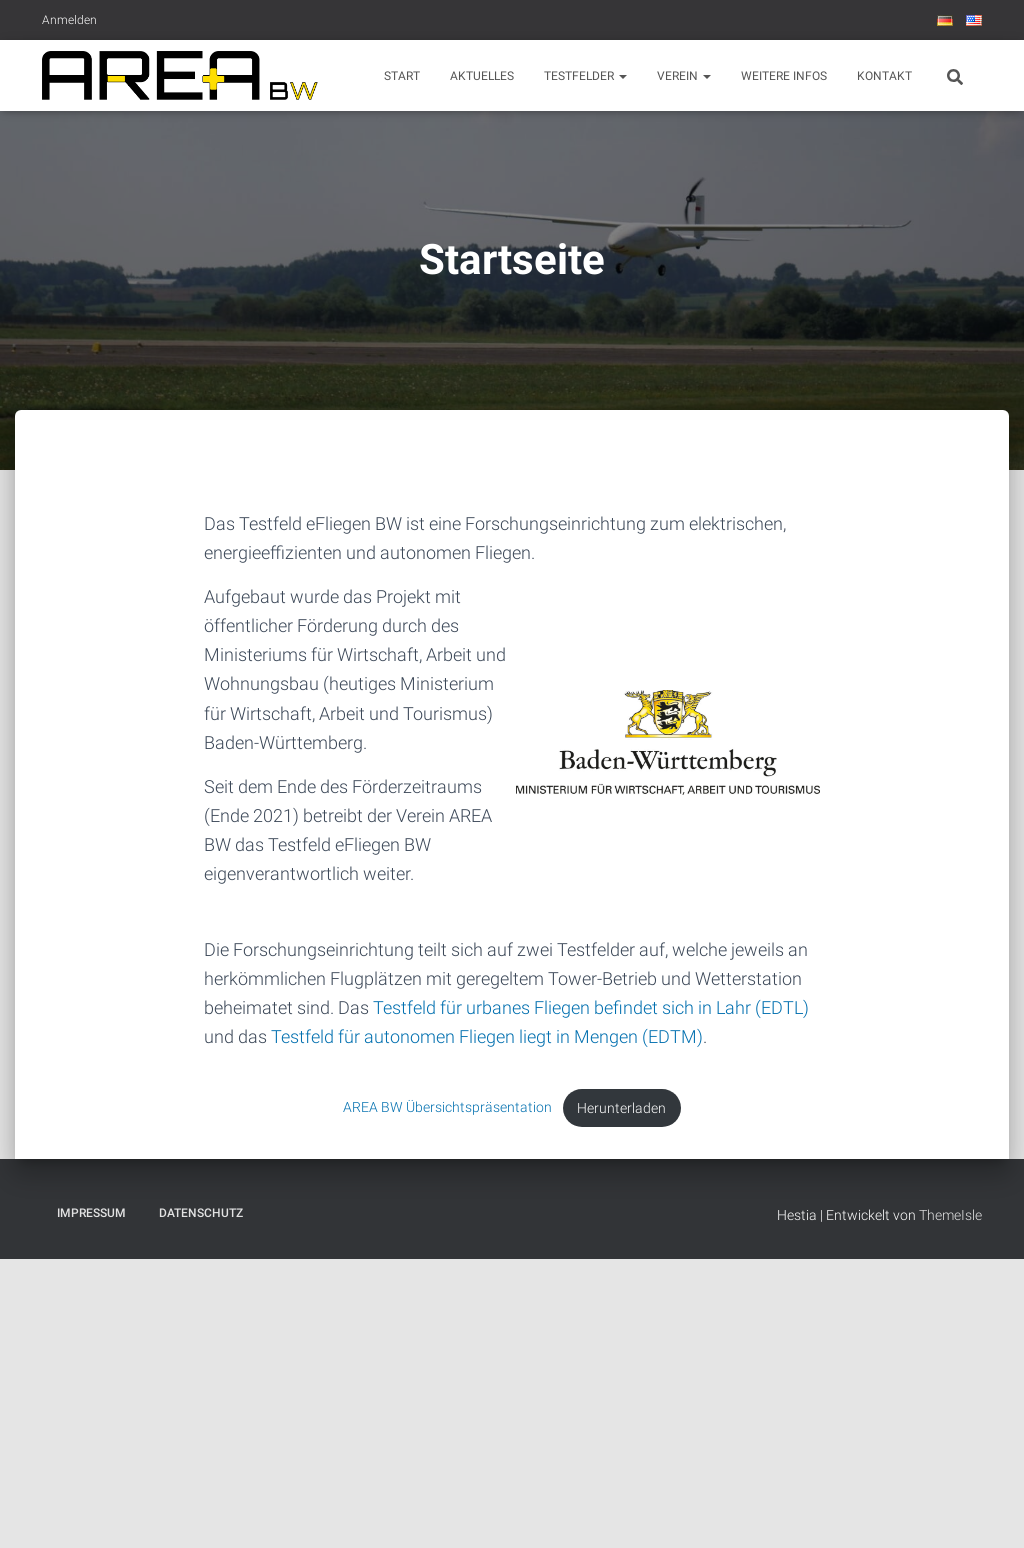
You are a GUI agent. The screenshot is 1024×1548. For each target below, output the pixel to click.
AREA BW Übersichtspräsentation (447, 1108)
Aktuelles (482, 76)
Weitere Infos (784, 76)
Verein (684, 76)
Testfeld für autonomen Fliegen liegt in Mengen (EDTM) (487, 1036)
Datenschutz (201, 1213)
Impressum (91, 1213)
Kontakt (884, 76)
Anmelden (69, 20)
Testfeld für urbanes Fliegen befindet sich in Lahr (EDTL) (591, 1007)
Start (402, 76)
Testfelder (585, 76)
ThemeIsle (950, 1215)
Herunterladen (621, 1108)
